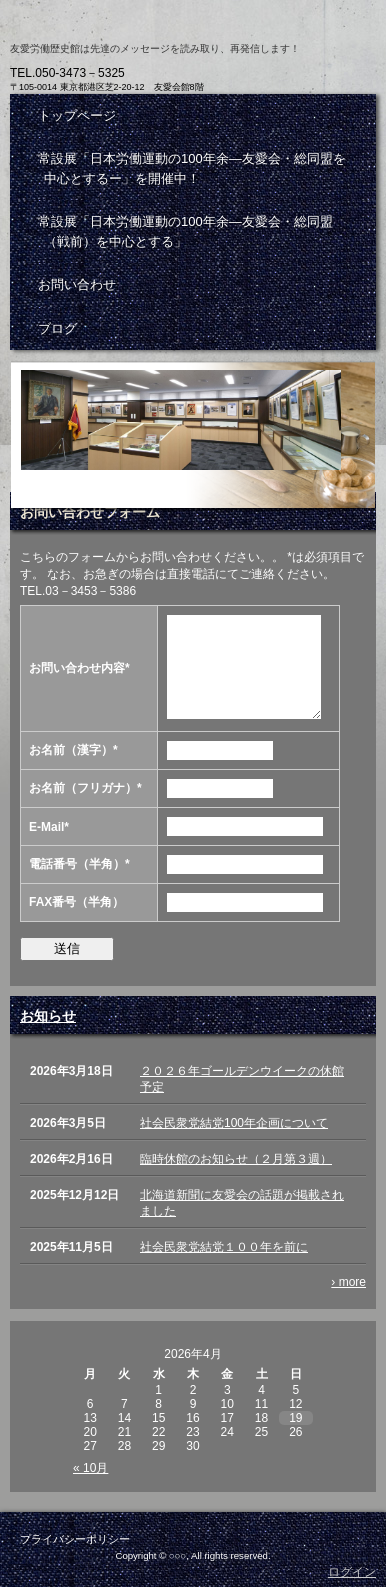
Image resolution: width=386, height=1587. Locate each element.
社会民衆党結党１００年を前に (224, 1247)
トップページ (77, 115)
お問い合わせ (77, 284)
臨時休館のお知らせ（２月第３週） (236, 1159)
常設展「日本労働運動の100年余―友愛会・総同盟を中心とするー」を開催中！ (192, 168)
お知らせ (48, 1016)
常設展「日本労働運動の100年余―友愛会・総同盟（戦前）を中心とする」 (185, 231)
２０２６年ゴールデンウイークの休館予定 (242, 1079)
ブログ (57, 328)
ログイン (352, 1572)
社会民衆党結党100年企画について (234, 1123)
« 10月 (90, 1468)
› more (348, 1282)
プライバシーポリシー (75, 1539)
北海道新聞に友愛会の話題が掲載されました (242, 1203)
